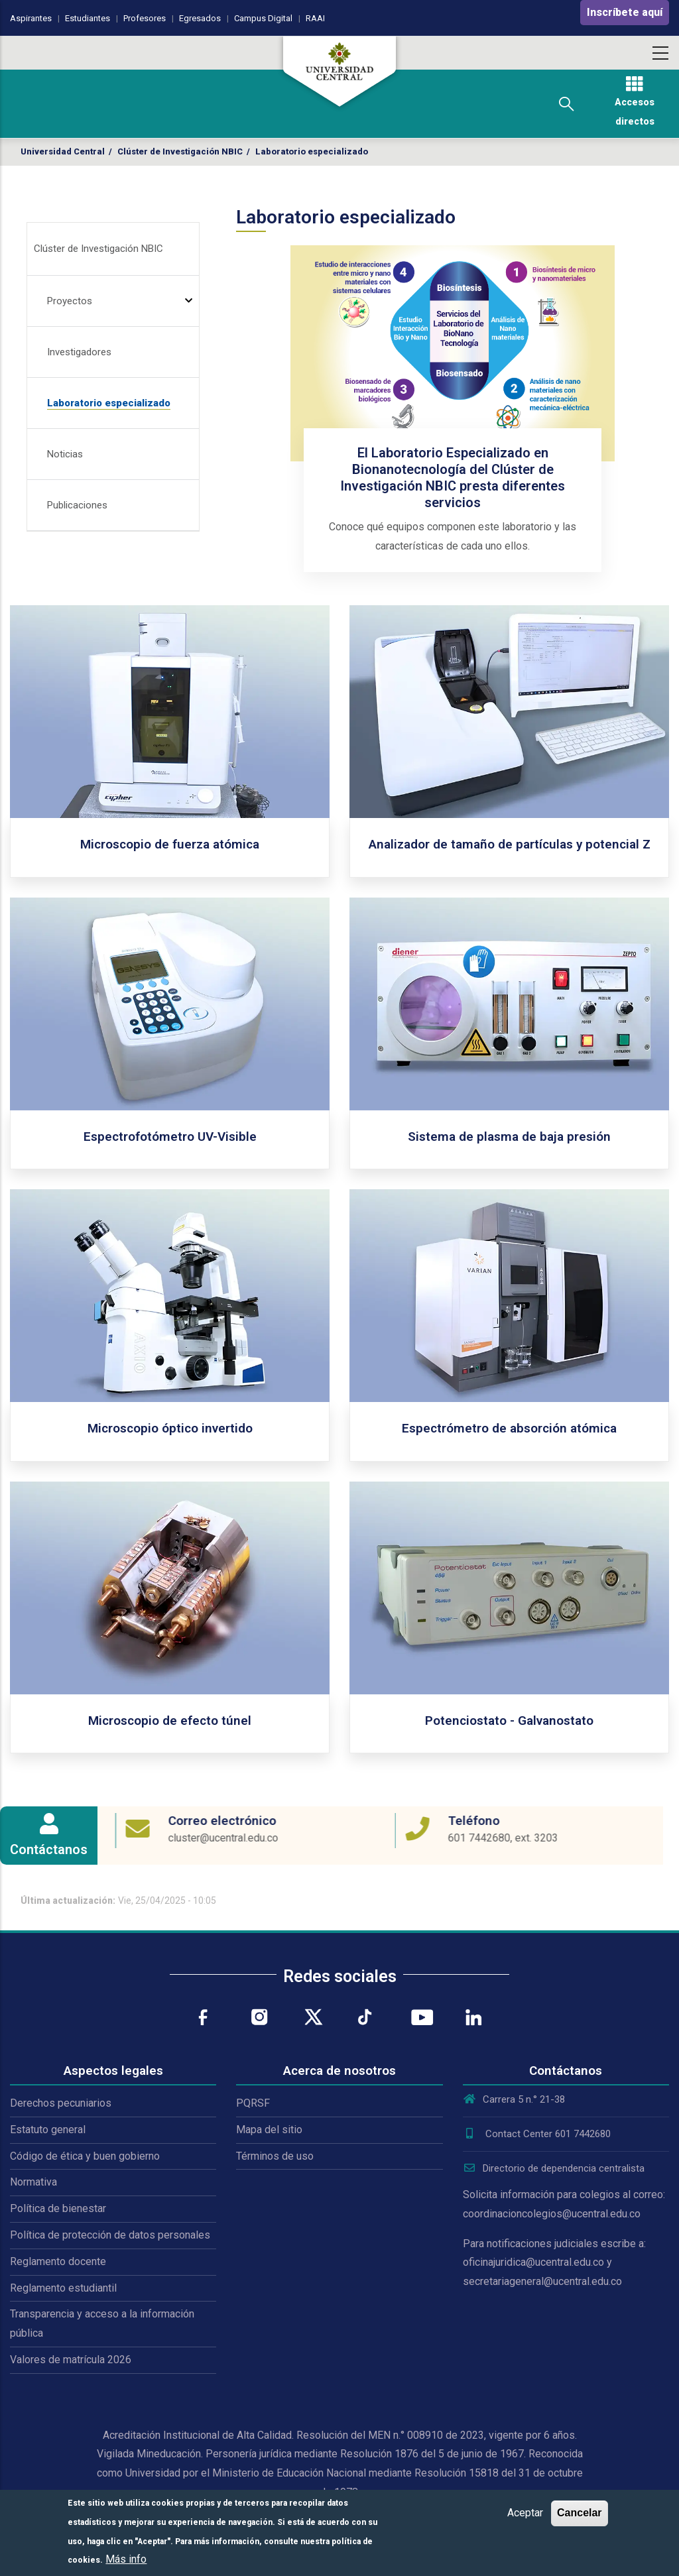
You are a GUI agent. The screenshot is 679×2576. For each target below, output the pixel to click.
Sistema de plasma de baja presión (509, 1136)
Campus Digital (263, 18)
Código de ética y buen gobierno (85, 2156)
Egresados (200, 18)
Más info (126, 2559)
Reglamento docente (58, 2261)
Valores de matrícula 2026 (70, 2359)
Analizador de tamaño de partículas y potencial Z (509, 844)
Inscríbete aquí (624, 12)
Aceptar (525, 2512)
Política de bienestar (58, 2208)
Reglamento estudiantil (63, 2288)
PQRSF (253, 2103)
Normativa (33, 2182)
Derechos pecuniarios (60, 2103)
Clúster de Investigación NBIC (180, 151)
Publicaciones (77, 505)
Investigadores (79, 352)
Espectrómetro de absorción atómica (509, 1428)
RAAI (315, 18)
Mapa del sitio (269, 2129)
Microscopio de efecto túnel (169, 1720)
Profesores (144, 18)
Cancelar (579, 2512)
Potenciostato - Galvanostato (509, 1720)
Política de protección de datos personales (110, 2235)
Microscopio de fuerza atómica (169, 844)
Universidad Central (63, 151)
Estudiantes (87, 18)
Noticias (65, 454)
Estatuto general (48, 2129)
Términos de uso (275, 2156)
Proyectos (69, 301)
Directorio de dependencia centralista (554, 2168)
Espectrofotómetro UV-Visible (170, 1136)
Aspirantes (31, 18)
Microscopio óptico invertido (170, 1428)
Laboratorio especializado (108, 403)
